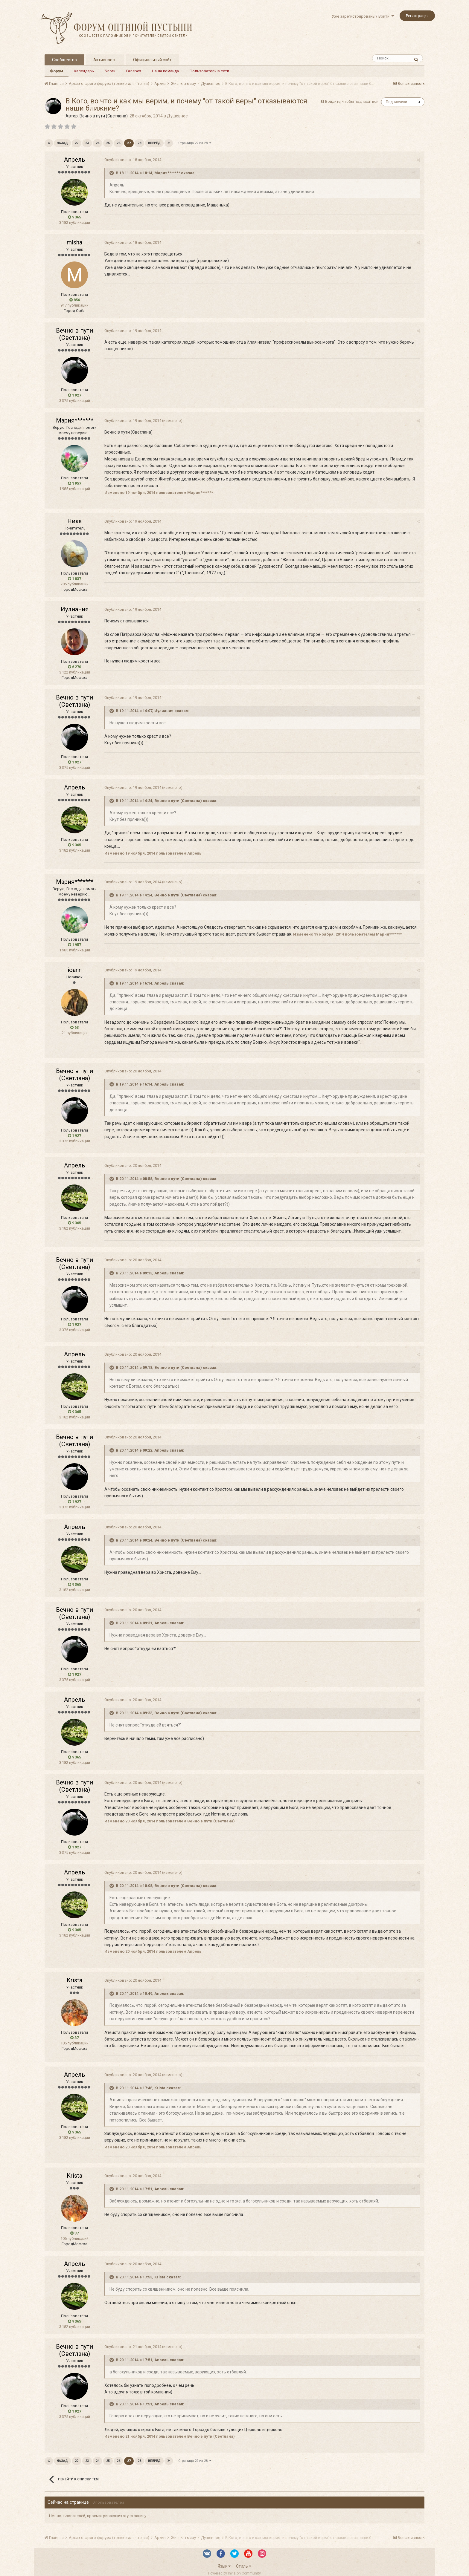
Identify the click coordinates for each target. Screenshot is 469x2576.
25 (108, 143)
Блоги (110, 71)
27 (129, 143)
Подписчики (396, 102)
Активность (105, 59)
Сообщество (64, 59)
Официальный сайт (152, 59)
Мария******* (74, 420)
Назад (62, 143)
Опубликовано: (132, 159)
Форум (56, 71)
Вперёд (154, 143)
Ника (74, 521)
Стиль (243, 2566)
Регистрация (417, 15)
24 (97, 143)
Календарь (84, 71)
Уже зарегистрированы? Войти (363, 16)
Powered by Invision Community (234, 2573)
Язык (224, 2566)
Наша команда (165, 71)
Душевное (177, 116)
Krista (74, 1980)
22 (76, 143)
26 (118, 143)
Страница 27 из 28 (194, 143)
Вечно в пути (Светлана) (104, 116)
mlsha (74, 242)
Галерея (133, 71)
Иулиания (75, 609)
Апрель (74, 159)
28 (139, 143)
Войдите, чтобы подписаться (351, 101)
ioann (75, 970)
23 (87, 143)
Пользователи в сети (209, 71)
